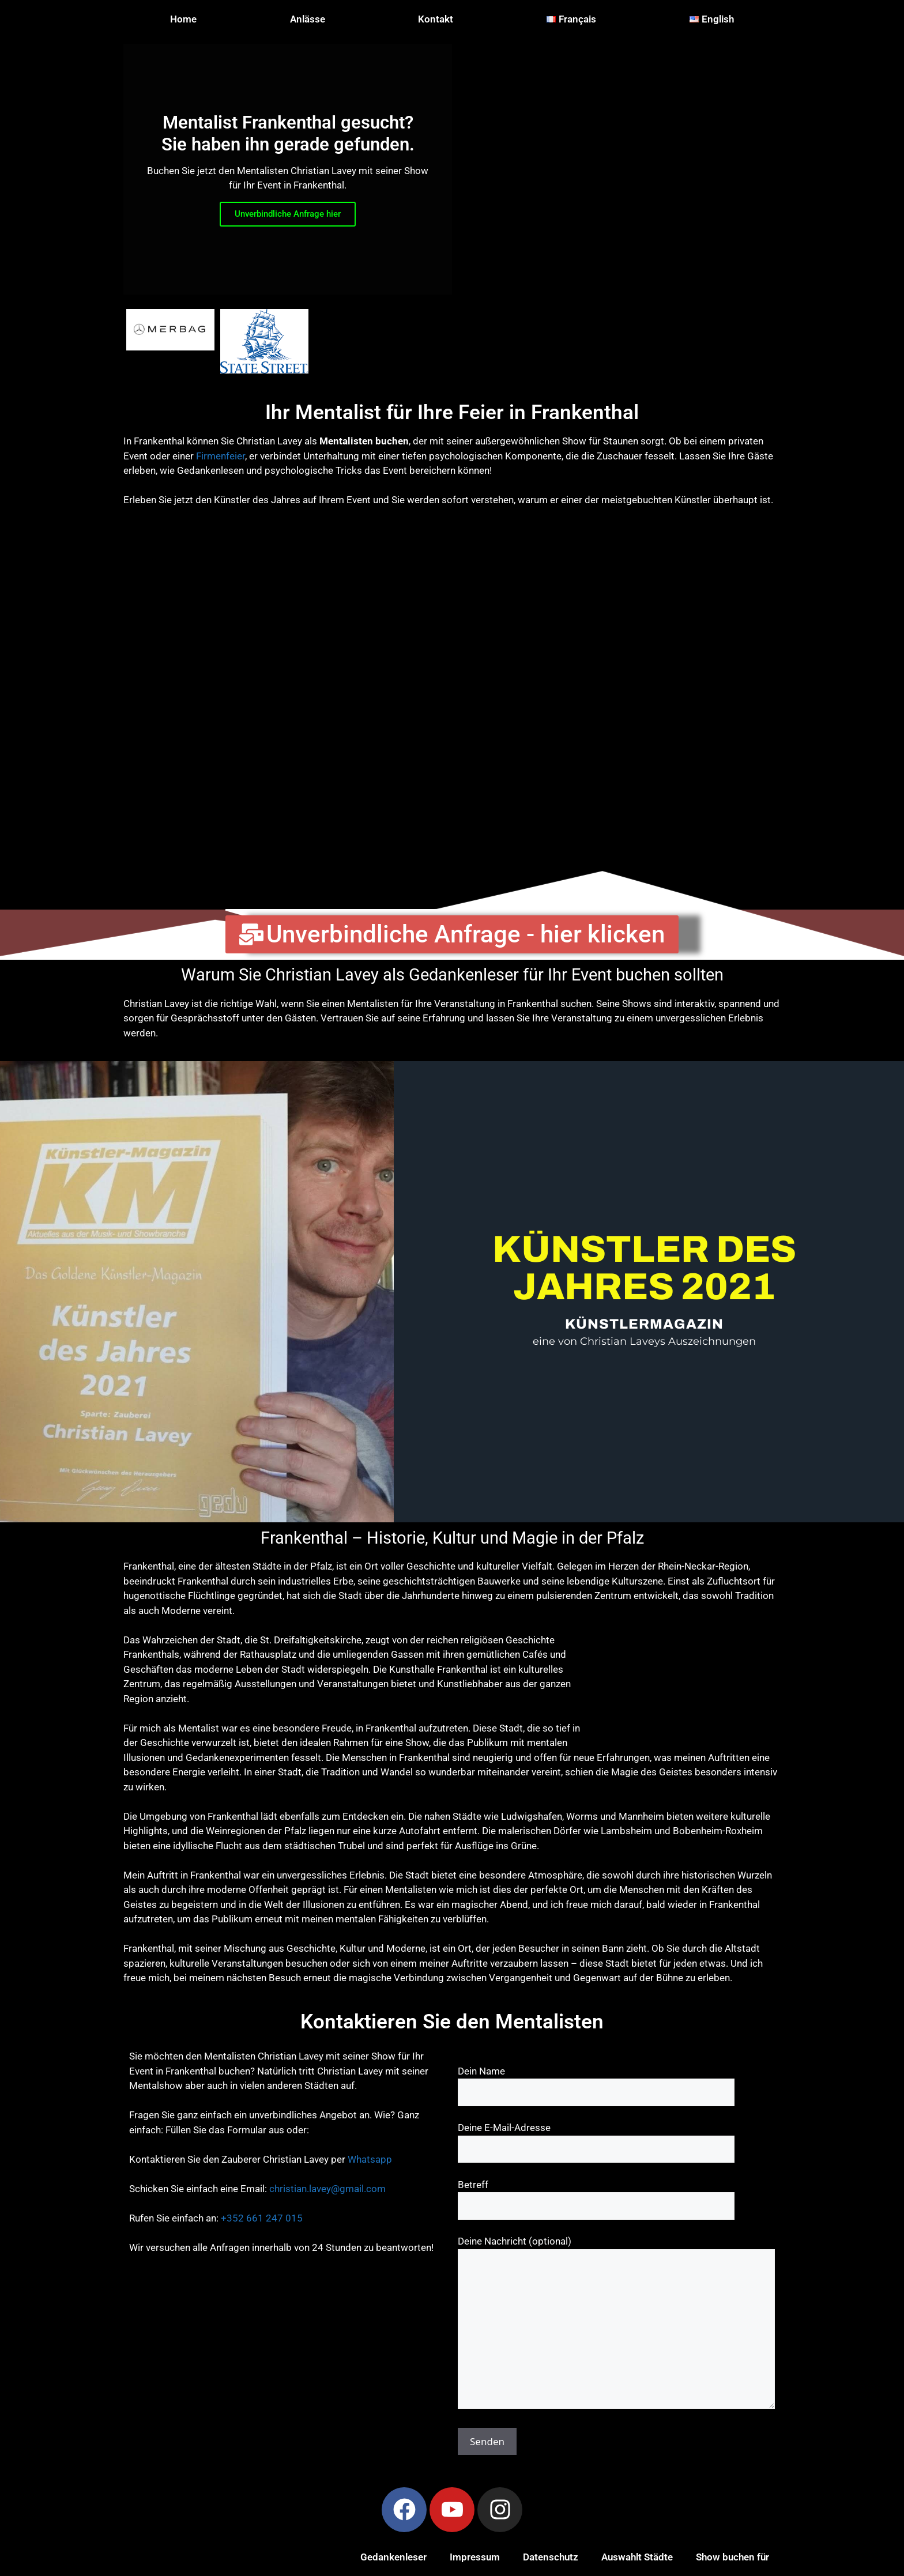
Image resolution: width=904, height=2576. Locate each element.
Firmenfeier (220, 456)
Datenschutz (550, 2557)
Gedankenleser (393, 2557)
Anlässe (307, 19)
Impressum (475, 2557)
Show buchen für (732, 2557)
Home (183, 19)
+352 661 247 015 (262, 2218)
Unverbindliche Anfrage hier (288, 214)
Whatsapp (370, 2159)
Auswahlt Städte (637, 2557)
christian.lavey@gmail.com (327, 2188)
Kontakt (435, 19)
